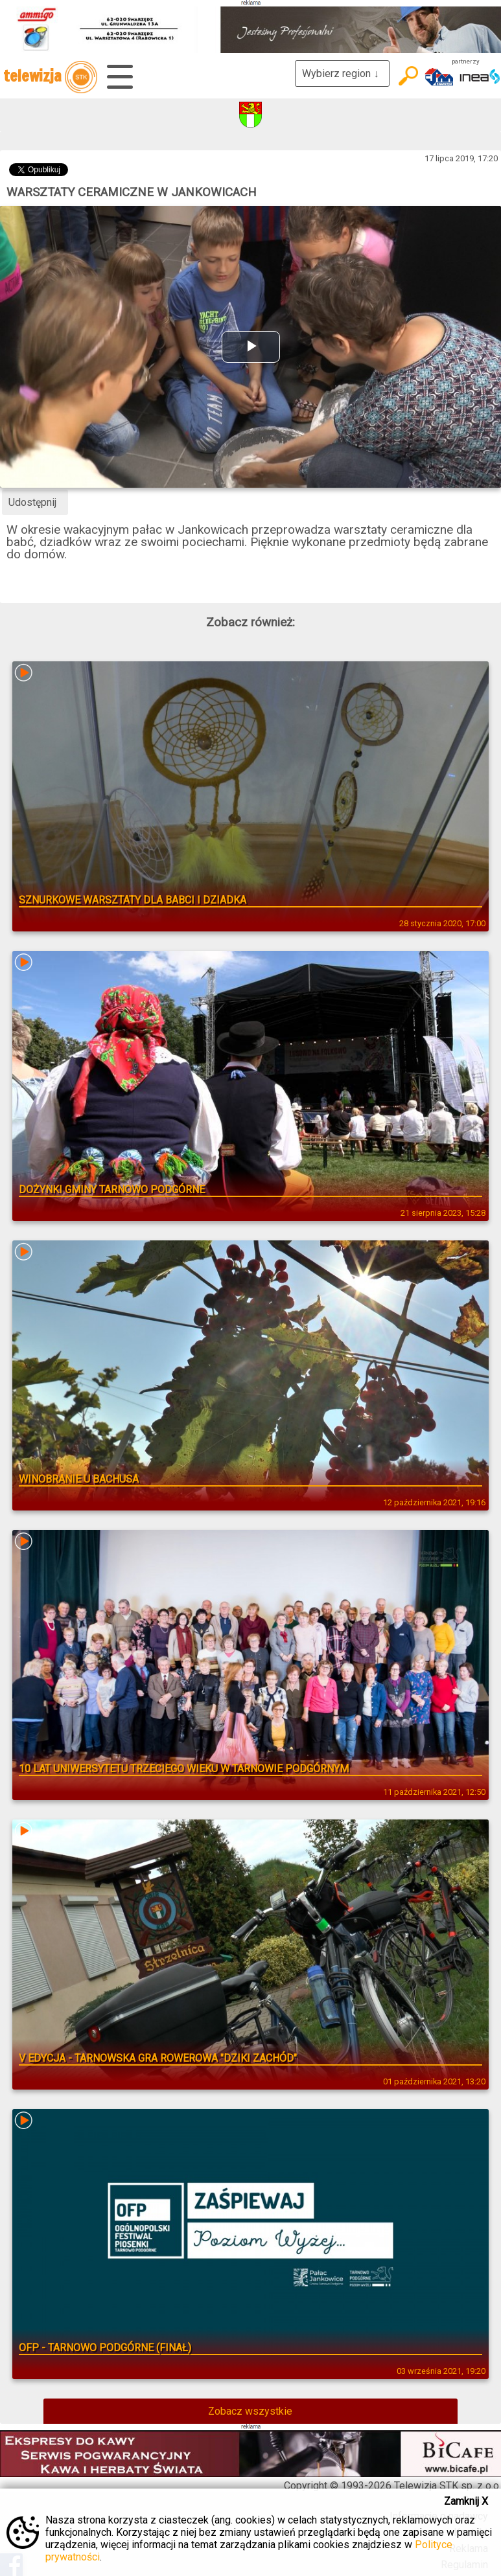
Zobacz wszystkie (250, 2411)
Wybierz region (342, 73)
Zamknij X (466, 2501)
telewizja (50, 77)
